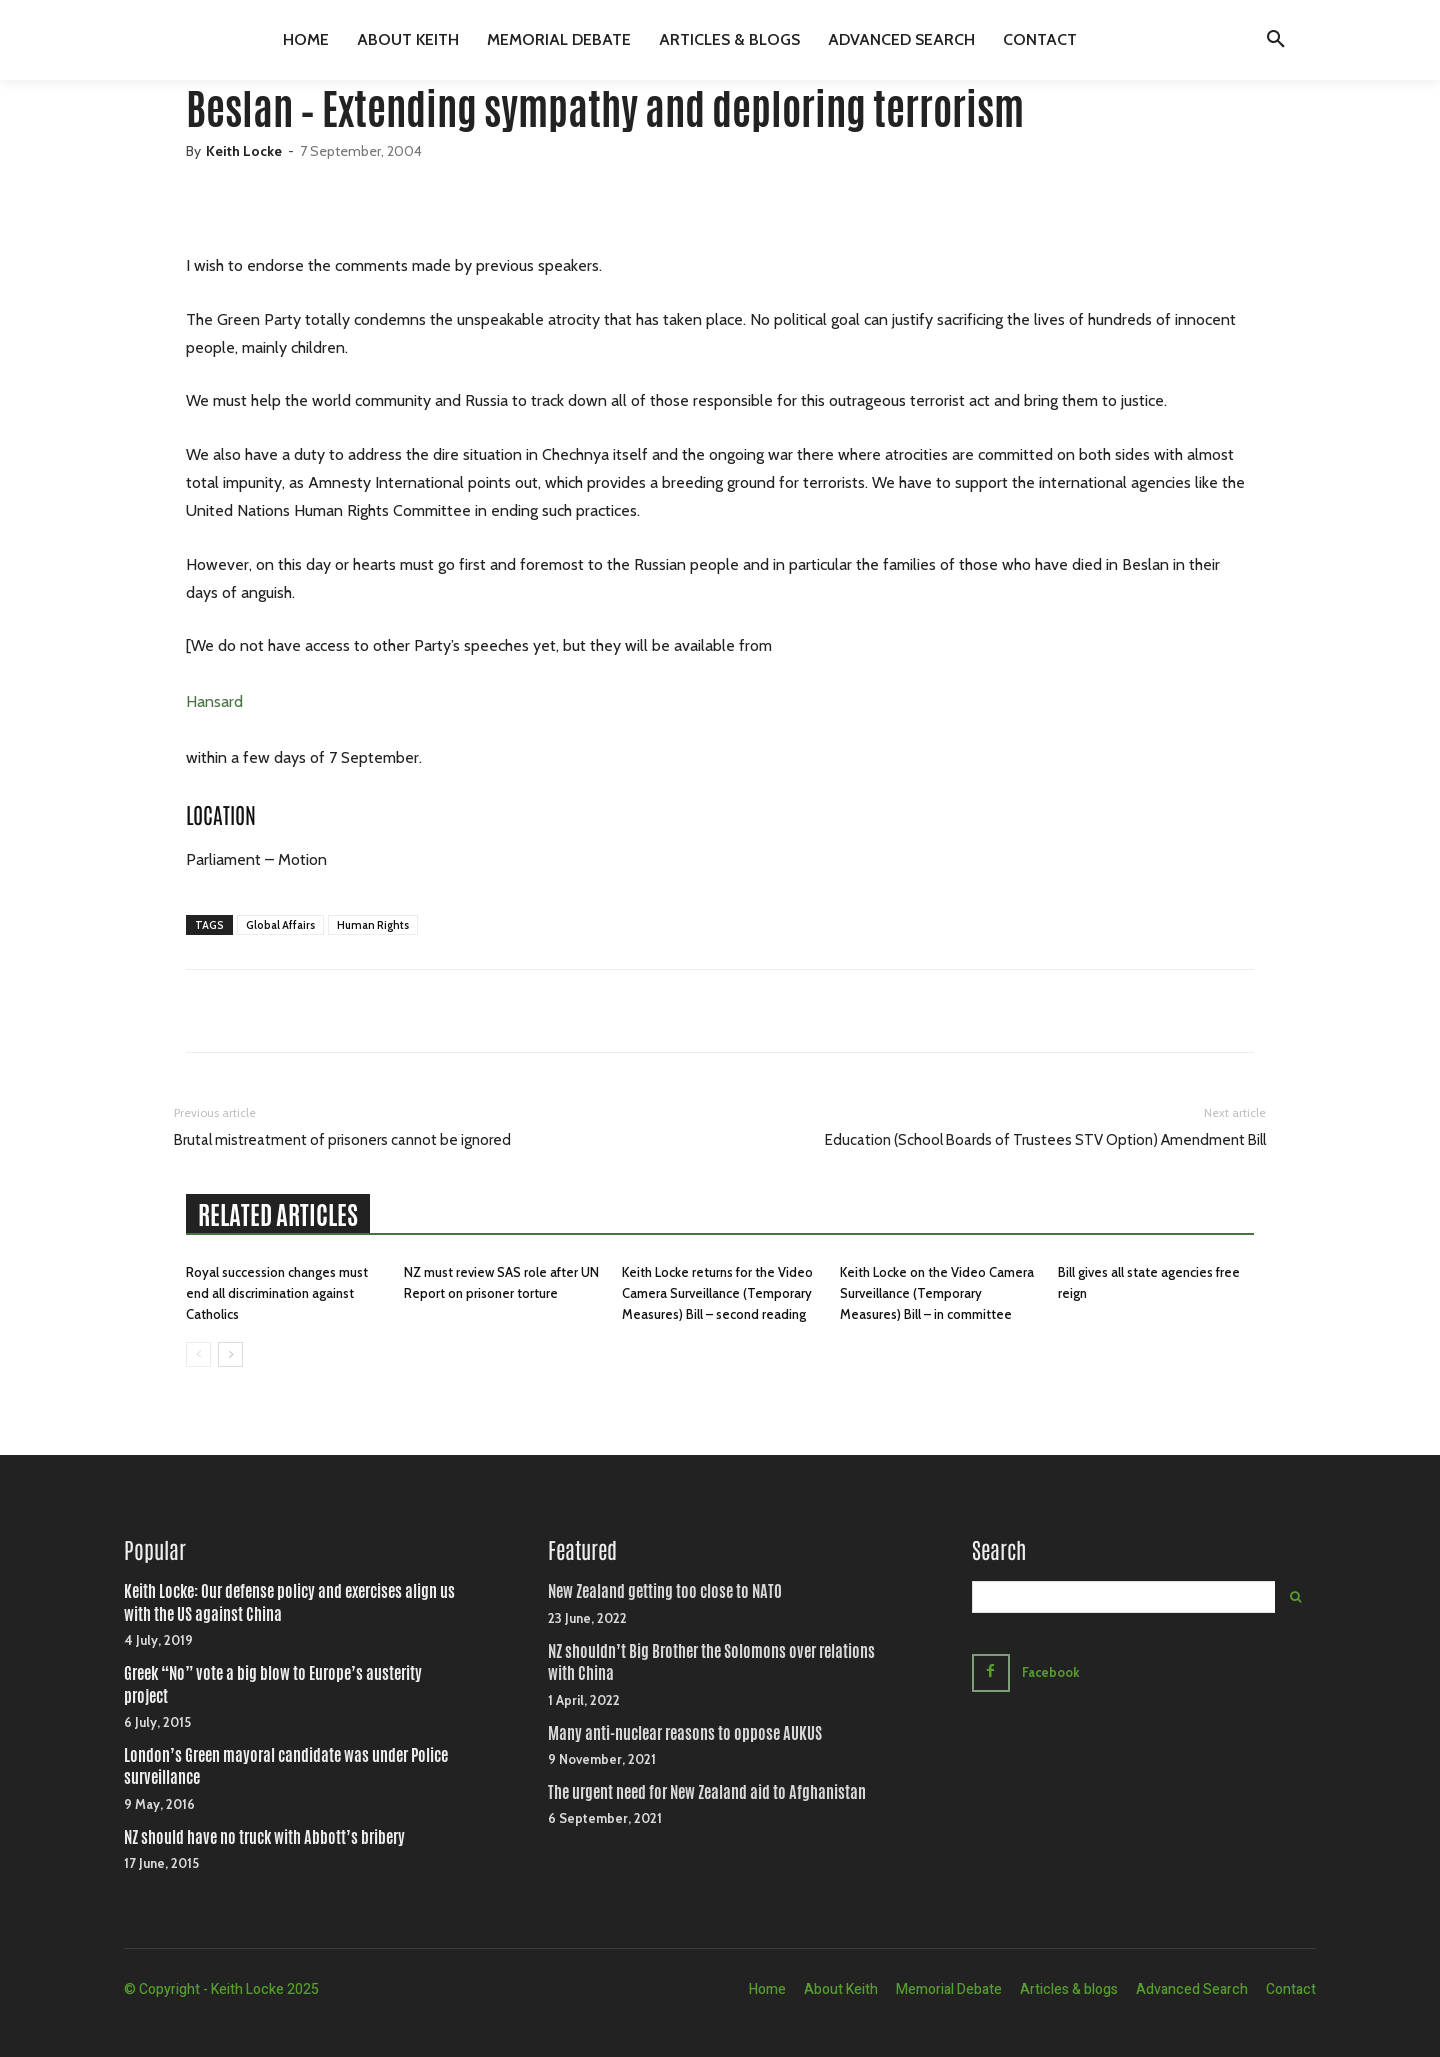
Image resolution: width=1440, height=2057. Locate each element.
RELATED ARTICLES (278, 1215)
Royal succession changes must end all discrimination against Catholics (277, 1293)
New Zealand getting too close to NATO (665, 1591)
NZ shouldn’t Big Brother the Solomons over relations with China (711, 1662)
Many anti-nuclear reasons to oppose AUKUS (685, 1733)
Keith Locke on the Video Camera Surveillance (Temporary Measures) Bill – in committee (937, 1293)
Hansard (214, 701)
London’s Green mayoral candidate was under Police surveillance (286, 1766)
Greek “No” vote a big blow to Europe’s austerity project (273, 1684)
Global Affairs (280, 925)
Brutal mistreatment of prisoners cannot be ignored (342, 1140)
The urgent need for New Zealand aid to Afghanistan (707, 1792)
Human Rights (373, 925)
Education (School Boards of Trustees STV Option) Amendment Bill (1045, 1140)
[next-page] (230, 1354)
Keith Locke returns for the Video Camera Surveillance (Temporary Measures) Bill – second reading (717, 1293)
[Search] (1295, 1597)
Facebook (1052, 1672)
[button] (1276, 40)
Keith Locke (244, 151)
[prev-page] (198, 1354)
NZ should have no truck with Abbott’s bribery (264, 1837)
